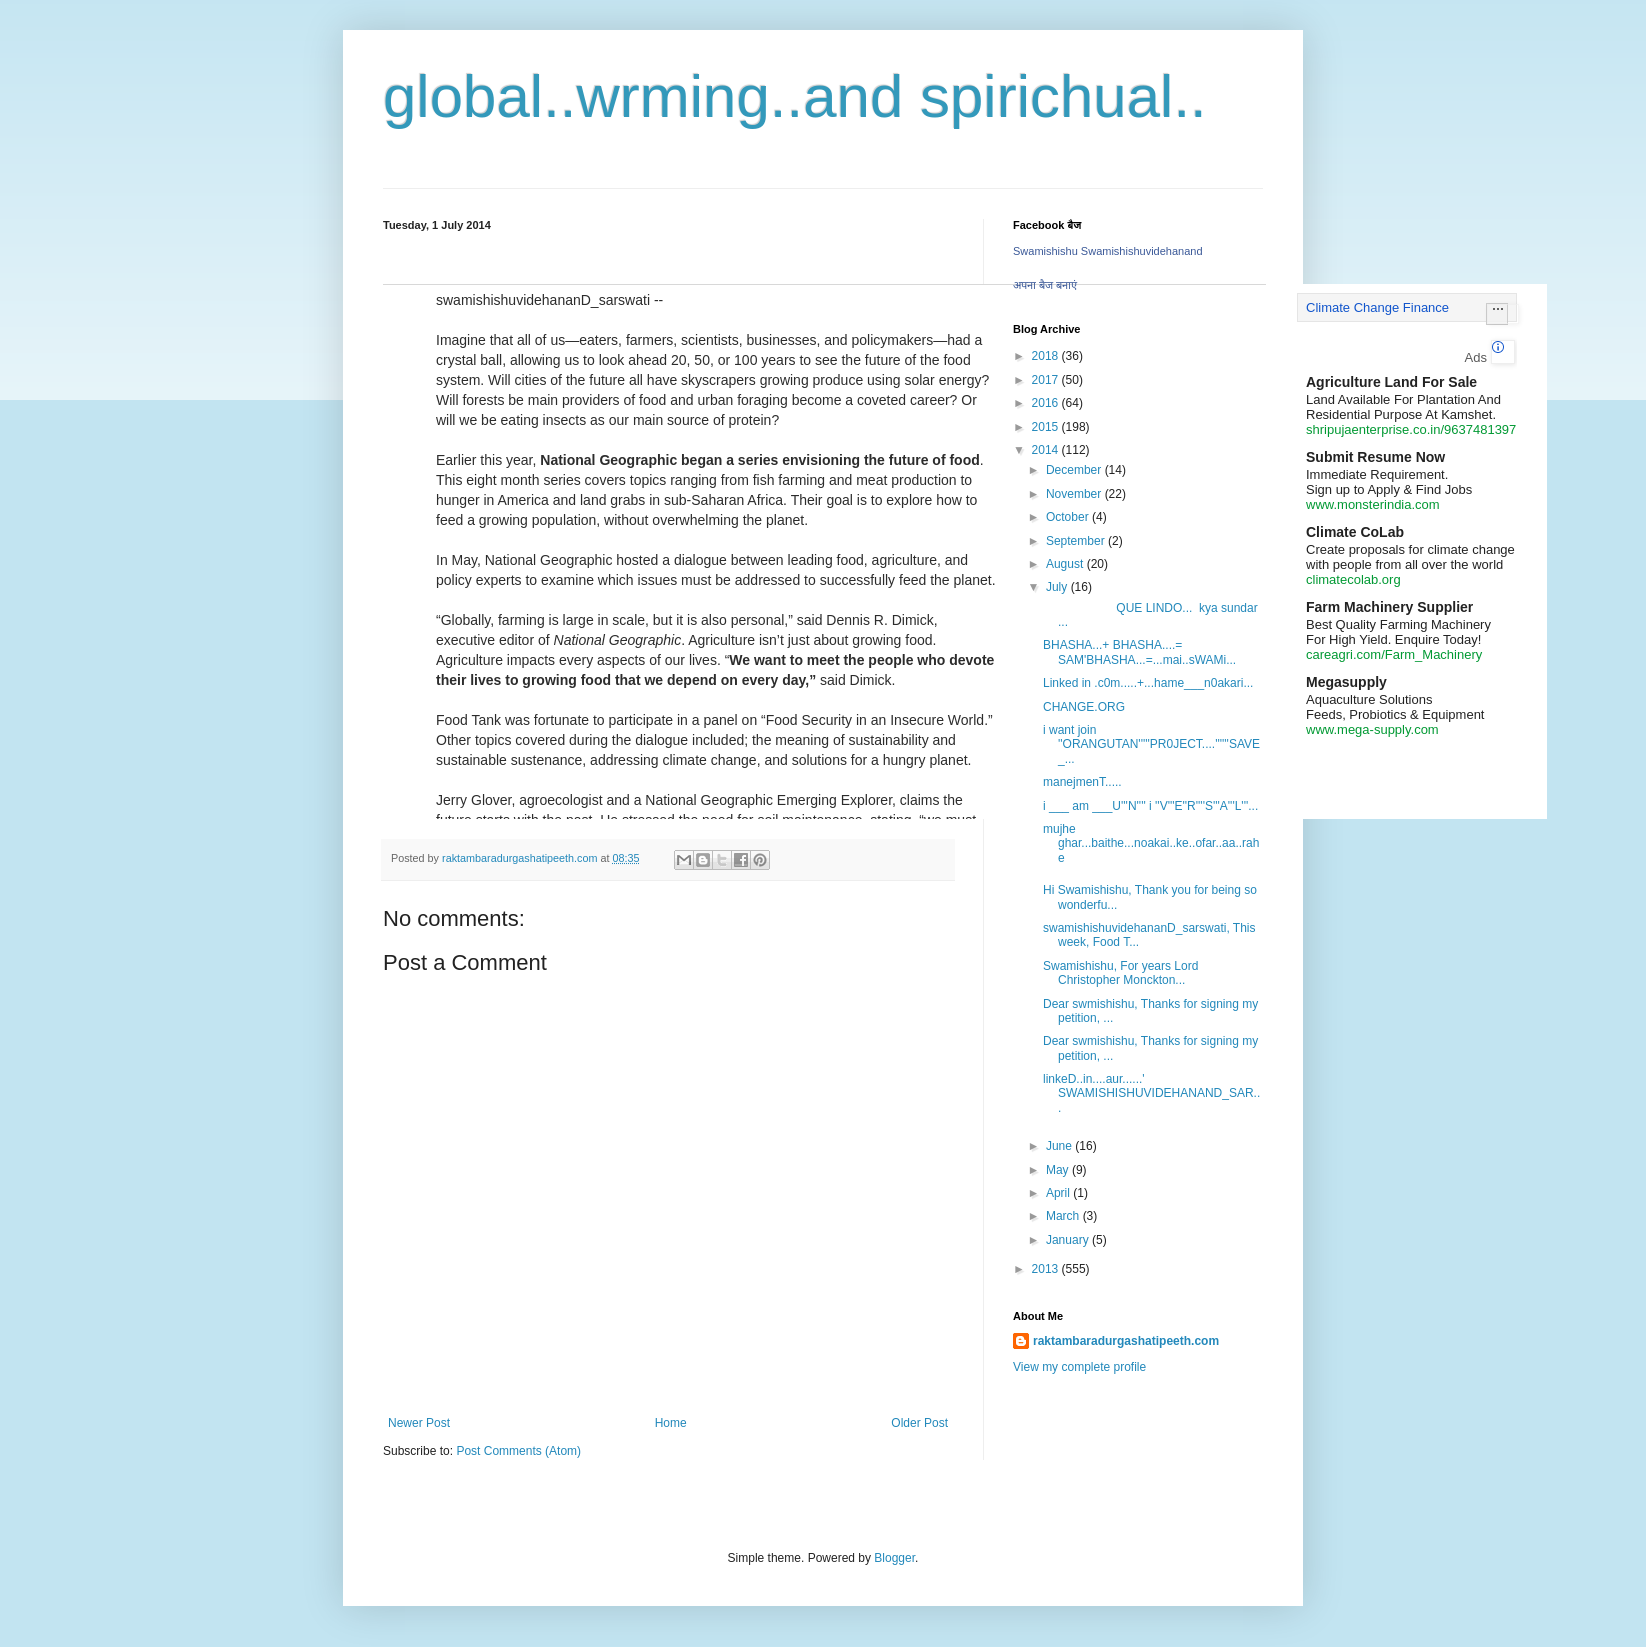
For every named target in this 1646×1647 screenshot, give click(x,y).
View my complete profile (1079, 1367)
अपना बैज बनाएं (1045, 285)
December (1075, 470)
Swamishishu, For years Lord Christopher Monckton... (1120, 973)
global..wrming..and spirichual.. (795, 96)
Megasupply (1346, 682)
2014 (1047, 450)
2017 (1047, 380)
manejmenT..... (1082, 782)
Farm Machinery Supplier (1389, 607)
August (1066, 564)
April (1059, 1193)
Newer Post (419, 1423)
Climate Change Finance (1377, 307)
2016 (1047, 403)
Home (671, 1423)
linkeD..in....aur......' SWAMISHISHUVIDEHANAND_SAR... (1151, 1093)
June (1060, 1146)
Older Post (919, 1423)
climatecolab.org (1353, 579)
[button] (1497, 314)
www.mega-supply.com (1372, 729)
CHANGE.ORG (1084, 707)
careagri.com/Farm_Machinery (1394, 654)
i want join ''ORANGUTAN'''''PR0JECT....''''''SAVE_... (1151, 744)
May (1059, 1170)
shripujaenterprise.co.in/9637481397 (1411, 429)
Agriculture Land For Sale (1391, 382)
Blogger (894, 1558)
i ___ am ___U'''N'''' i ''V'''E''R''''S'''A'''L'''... (1150, 806)
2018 (1047, 356)
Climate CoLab (1355, 532)
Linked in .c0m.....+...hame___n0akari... (1148, 683)
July (1058, 587)
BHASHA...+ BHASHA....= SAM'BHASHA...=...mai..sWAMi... (1139, 652)
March (1064, 1216)
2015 (1047, 427)
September (1077, 541)
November (1075, 494)
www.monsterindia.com (1373, 504)
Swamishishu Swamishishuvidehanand (1108, 251)
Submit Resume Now (1375, 457)
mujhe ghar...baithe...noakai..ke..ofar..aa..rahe (1151, 843)
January (1069, 1240)
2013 (1047, 1269)
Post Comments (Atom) (518, 1451)
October (1069, 517)
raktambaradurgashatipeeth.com (1126, 1341)
